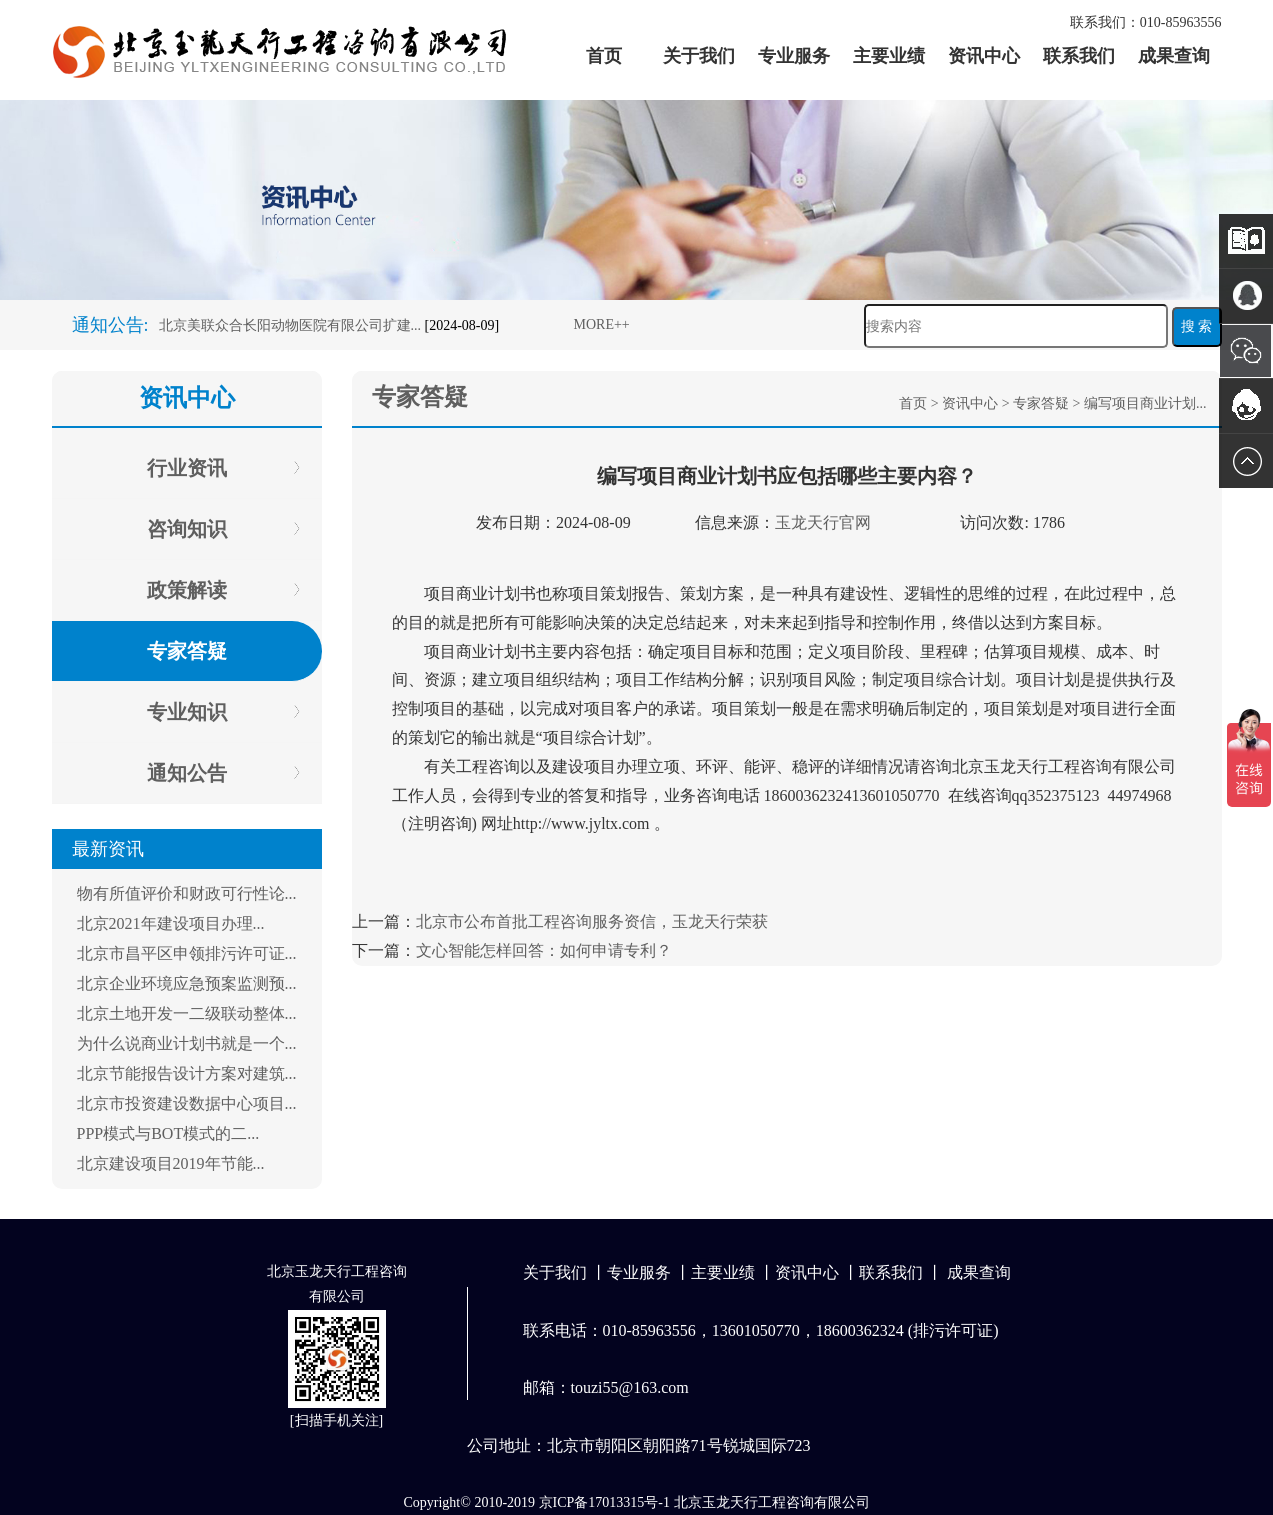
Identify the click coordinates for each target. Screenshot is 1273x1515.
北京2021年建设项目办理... (171, 923)
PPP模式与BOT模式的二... (168, 1133)
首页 (604, 56)
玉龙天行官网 (823, 522)
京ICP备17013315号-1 (604, 1502)
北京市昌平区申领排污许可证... (187, 953)
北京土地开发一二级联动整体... (187, 1013)
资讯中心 (984, 56)
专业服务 (794, 56)
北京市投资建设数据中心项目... (187, 1103)
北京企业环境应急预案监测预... (187, 983)
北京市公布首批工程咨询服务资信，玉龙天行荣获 (592, 921)
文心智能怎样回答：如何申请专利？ (544, 950)
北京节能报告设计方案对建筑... (187, 1073)
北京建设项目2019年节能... (171, 1163)
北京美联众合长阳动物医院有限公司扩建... (290, 325)
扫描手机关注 (337, 1420)
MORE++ (602, 324)
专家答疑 (1041, 403)
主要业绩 (889, 56)
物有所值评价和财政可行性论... (187, 893)
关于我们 (699, 56)
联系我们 (1079, 56)
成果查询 (1174, 56)
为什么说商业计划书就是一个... (187, 1043)
